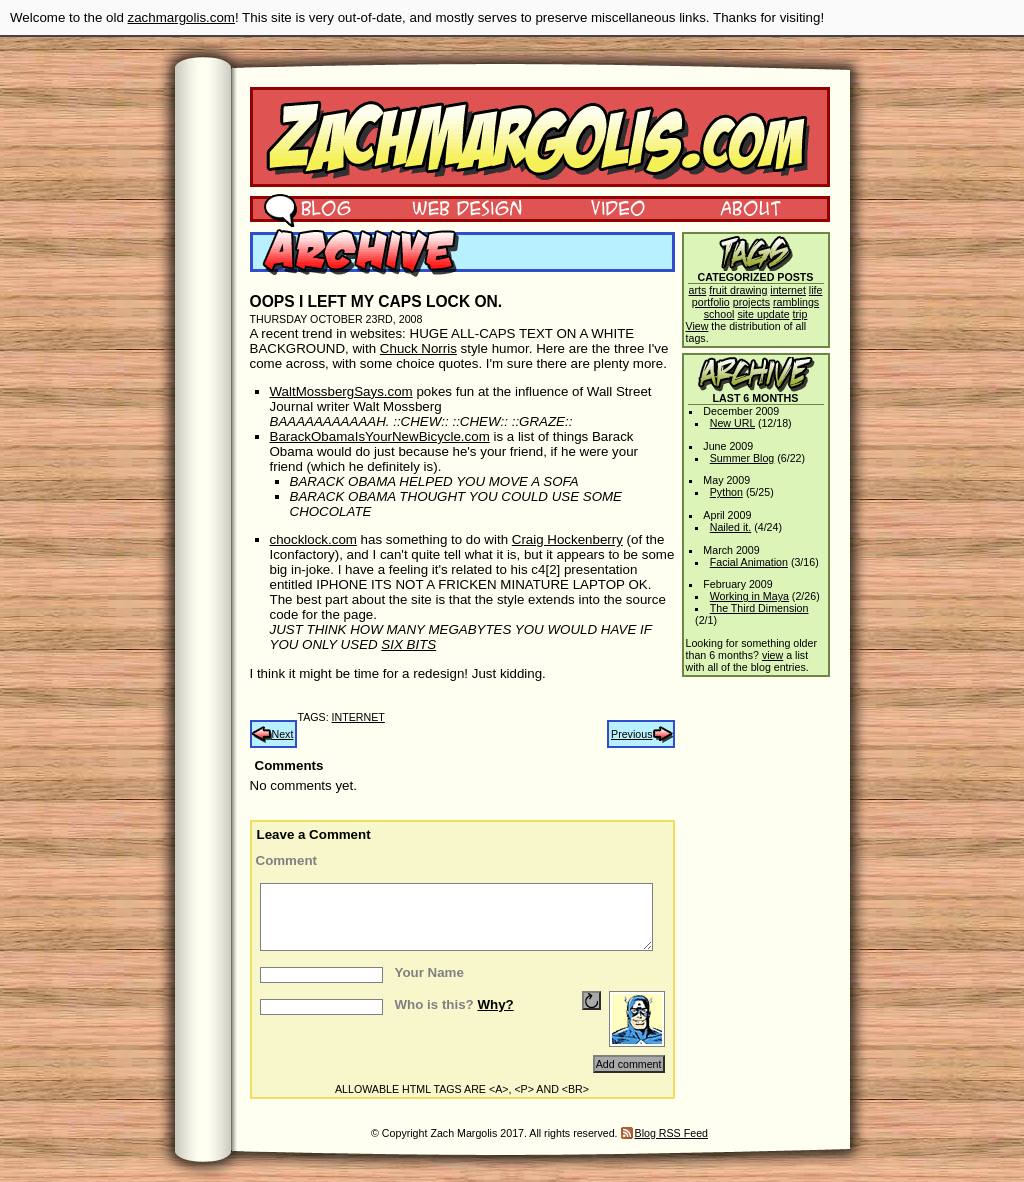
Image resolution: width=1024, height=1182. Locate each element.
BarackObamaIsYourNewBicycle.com (380, 436)
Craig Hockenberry (567, 539)
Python (726, 492)
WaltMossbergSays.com (341, 391)
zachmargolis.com (181, 17)
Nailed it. (730, 527)
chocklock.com (313, 539)
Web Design (452, 207)
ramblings (796, 302)
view (772, 655)
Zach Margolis (540, 137)
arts (698, 290)
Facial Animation (749, 562)
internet (358, 717)
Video (605, 207)
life (816, 290)
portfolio (711, 302)
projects (751, 302)
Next (283, 734)
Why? (495, 1004)
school (719, 314)
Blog (307, 207)
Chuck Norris (418, 348)
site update (763, 314)
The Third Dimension (759, 608)
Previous (631, 734)
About (750, 207)
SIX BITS (408, 644)
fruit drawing (738, 290)
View (697, 326)
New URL (732, 423)
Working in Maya (749, 596)
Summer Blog (742, 458)
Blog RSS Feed (671, 1133)
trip (800, 314)
